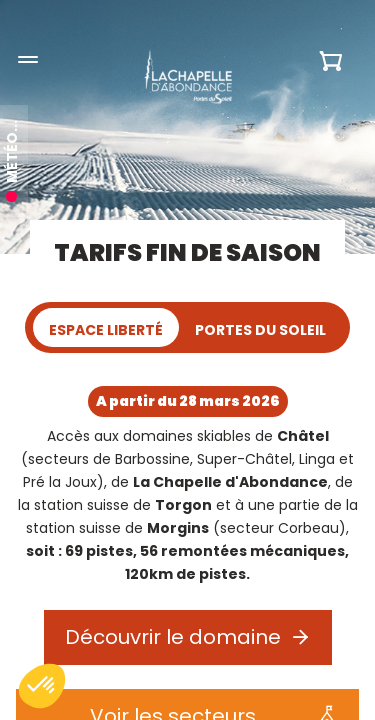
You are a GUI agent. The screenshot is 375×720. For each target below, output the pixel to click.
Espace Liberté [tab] (106, 330)
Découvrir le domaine (173, 637)
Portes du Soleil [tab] (260, 330)
